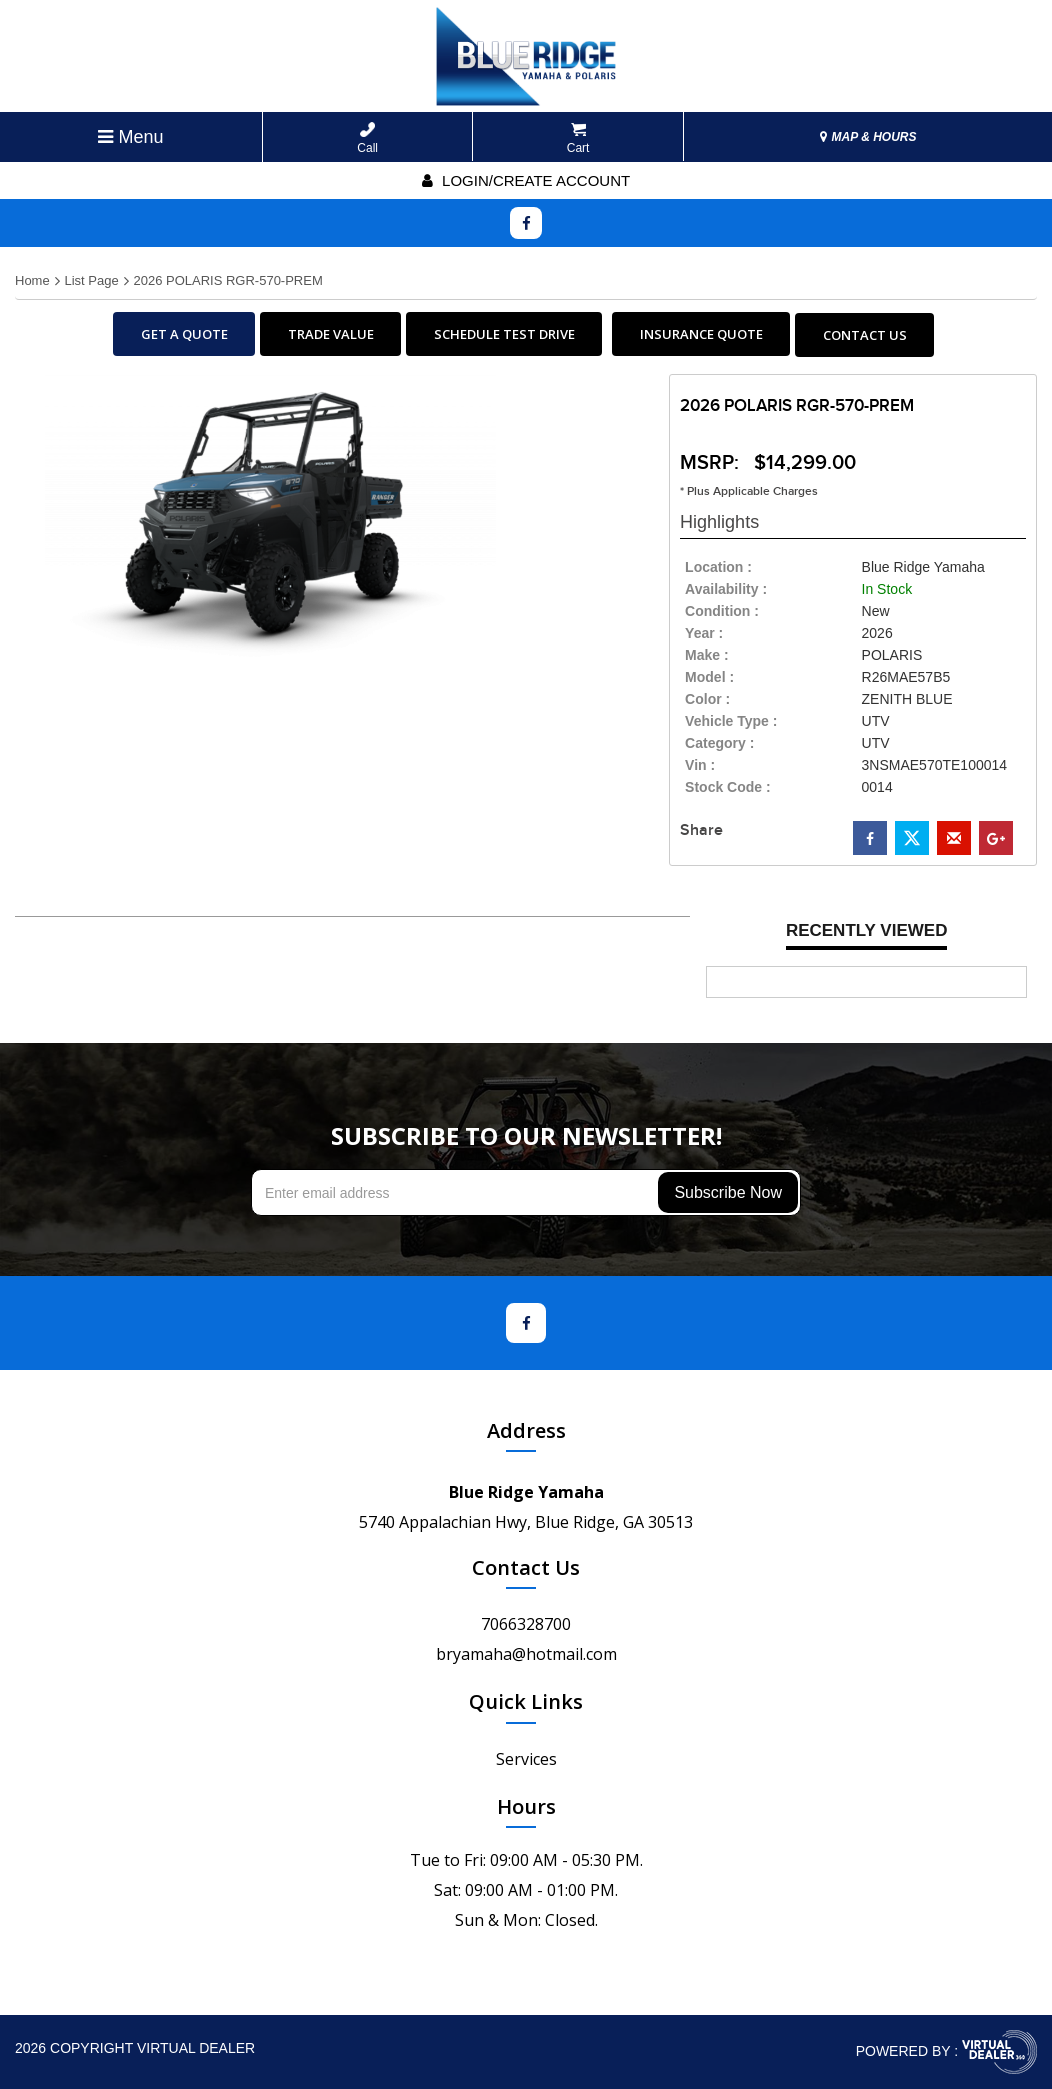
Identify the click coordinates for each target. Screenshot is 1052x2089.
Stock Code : (728, 787)
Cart (578, 138)
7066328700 (526, 1624)
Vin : (700, 765)
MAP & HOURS (868, 137)
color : (707, 699)
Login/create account (526, 180)
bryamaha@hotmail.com (526, 1654)
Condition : (722, 611)
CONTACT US (865, 335)
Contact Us (526, 1567)
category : (719, 743)
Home (32, 280)
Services (526, 1759)
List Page (91, 280)
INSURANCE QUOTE (701, 334)
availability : (726, 589)
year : (704, 633)
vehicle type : (731, 721)
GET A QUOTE (184, 334)
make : (707, 655)
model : (709, 677)
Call (367, 138)
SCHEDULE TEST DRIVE (504, 334)
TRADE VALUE (331, 334)
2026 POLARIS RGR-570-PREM (227, 280)
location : (718, 567)
